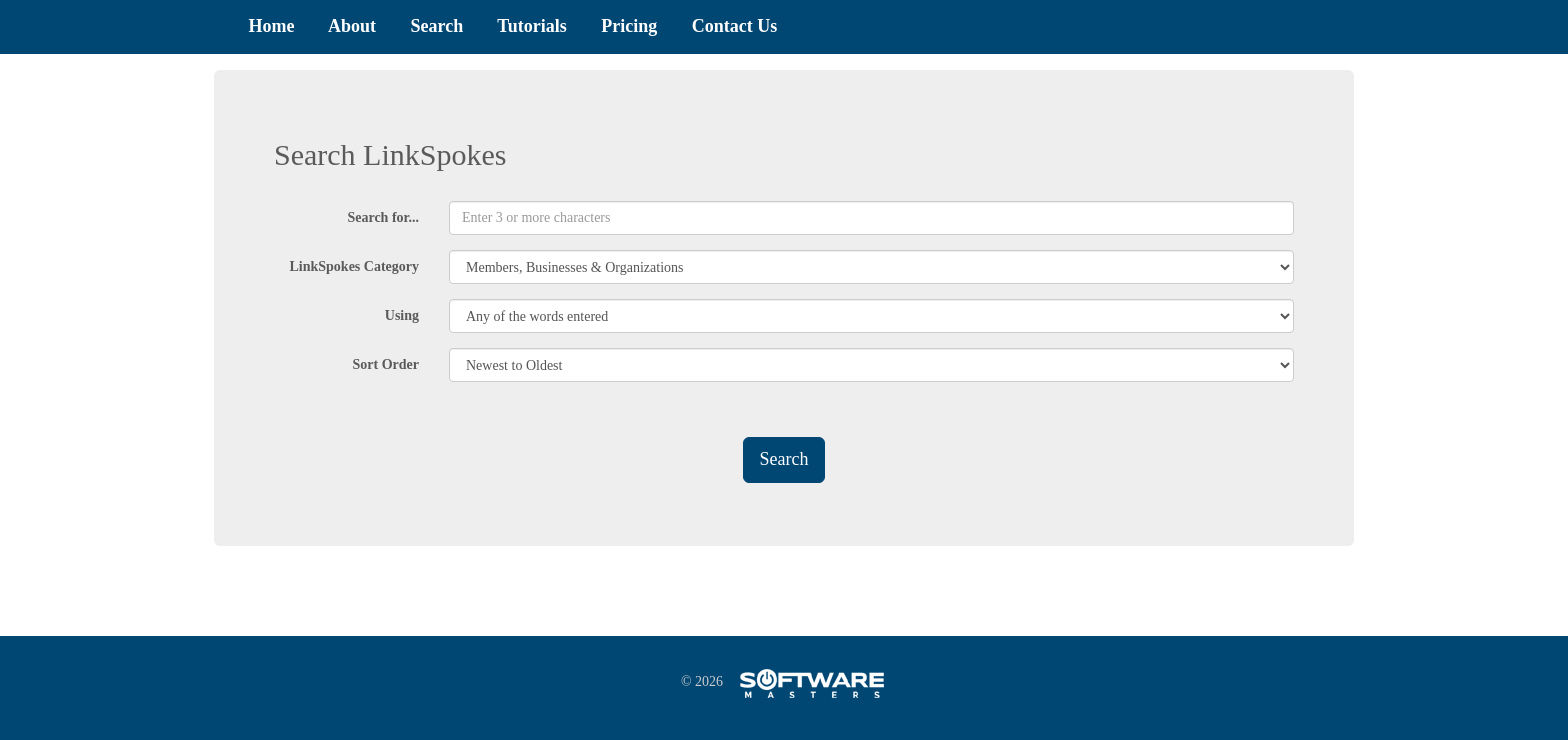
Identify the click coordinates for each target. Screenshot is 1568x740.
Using (402, 315)
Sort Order (386, 364)
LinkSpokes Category (354, 266)
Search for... (383, 217)
